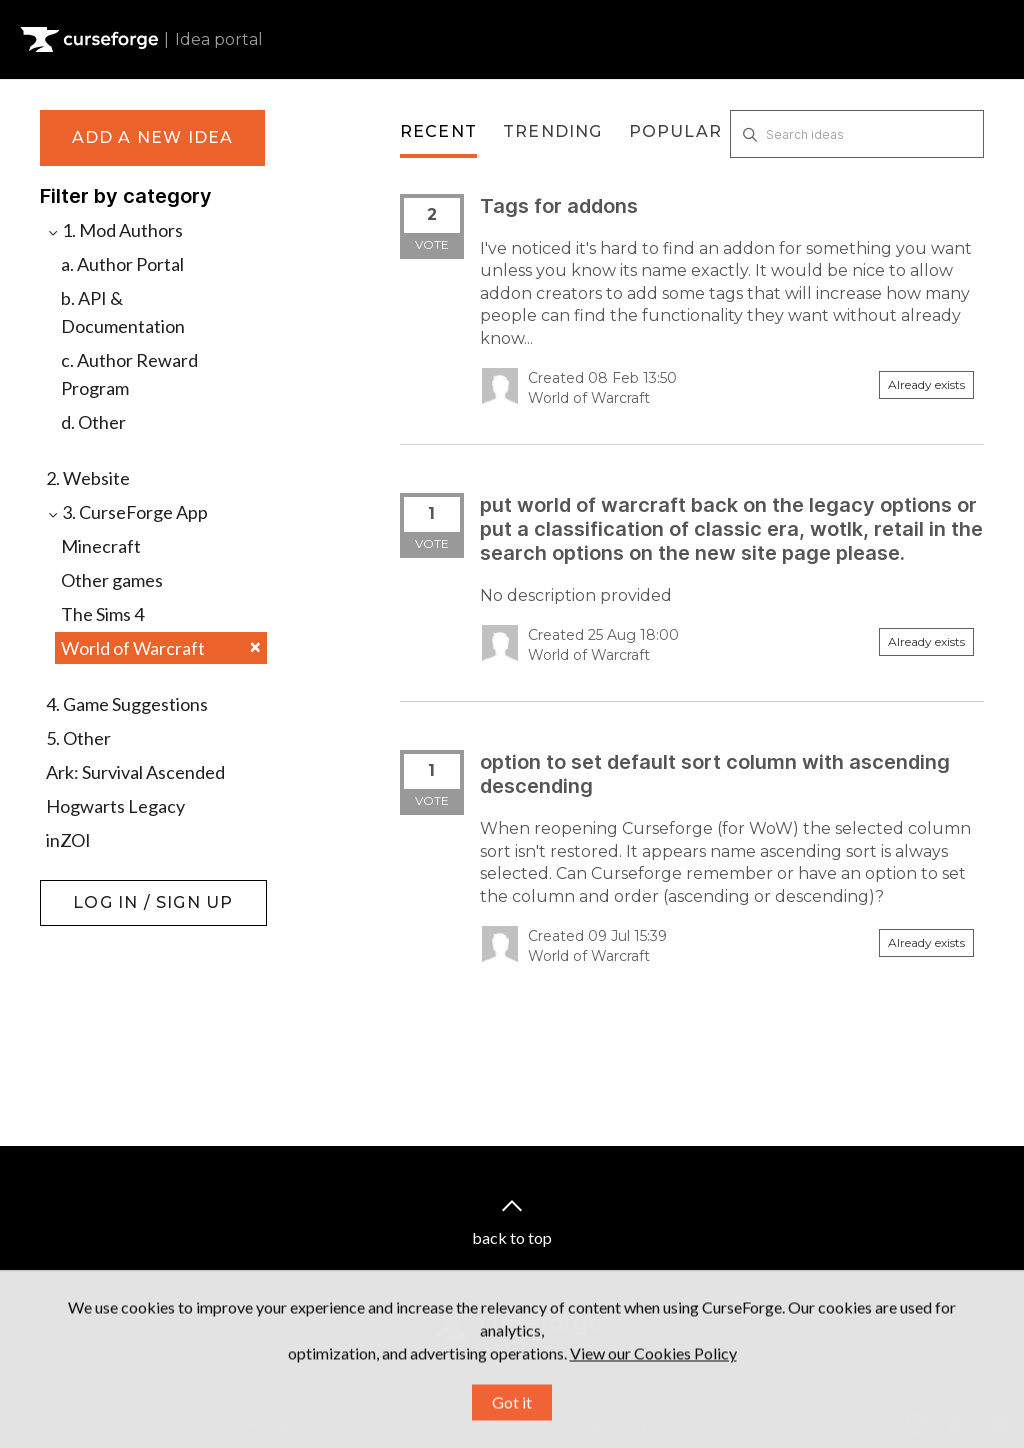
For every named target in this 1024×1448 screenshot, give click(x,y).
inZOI (68, 840)
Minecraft (101, 546)
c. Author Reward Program (129, 374)
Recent (438, 131)
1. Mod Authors (114, 230)
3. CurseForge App (127, 512)
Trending (553, 131)
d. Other (93, 422)
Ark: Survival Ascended (135, 772)
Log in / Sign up (90, 890)
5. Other (78, 738)
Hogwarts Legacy (115, 806)
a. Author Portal (122, 264)
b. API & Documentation (123, 312)
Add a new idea (153, 137)
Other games (112, 580)
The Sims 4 (102, 614)
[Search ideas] (857, 134)
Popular (675, 131)
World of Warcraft (161, 648)
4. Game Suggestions (127, 704)
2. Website (88, 478)
